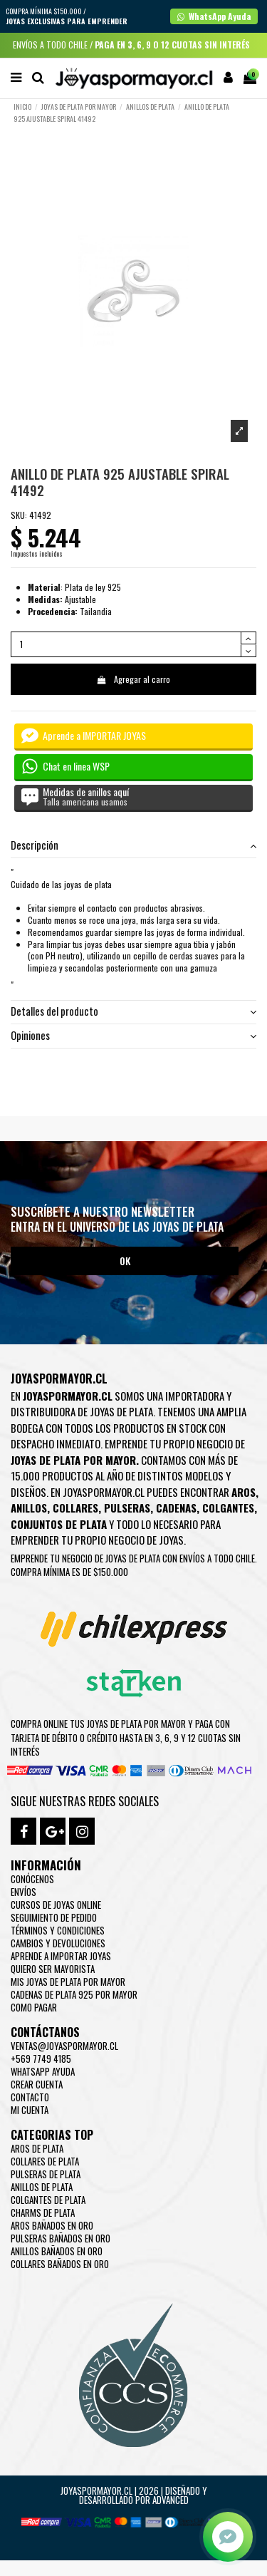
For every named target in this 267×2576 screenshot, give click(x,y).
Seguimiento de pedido (54, 1917)
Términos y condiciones (58, 1930)
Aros (243, 1492)
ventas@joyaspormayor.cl (64, 2046)
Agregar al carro (133, 679)
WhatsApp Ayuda (43, 2071)
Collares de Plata (45, 2161)
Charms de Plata (43, 2212)
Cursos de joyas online (56, 1904)
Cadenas (176, 1507)
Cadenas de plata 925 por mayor (74, 1994)
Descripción (133, 846)
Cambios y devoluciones (58, 1943)
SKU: (19, 515)
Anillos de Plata (42, 2187)
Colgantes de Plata (48, 2200)
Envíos (23, 1892)
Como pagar (34, 2007)
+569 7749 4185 (41, 2058)
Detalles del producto (133, 1012)
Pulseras (127, 1507)
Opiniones (133, 1036)
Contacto (30, 2097)
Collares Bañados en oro (60, 2264)
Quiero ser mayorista (53, 1969)
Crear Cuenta (37, 2084)
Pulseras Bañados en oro (60, 2238)
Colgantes (228, 1507)
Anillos (29, 1507)
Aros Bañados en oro (52, 2225)
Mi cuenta (29, 2110)
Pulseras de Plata (45, 2174)
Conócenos (32, 1879)
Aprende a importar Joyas (61, 1956)
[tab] (133, 846)
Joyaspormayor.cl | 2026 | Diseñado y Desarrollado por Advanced (134, 2495)
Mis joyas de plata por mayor (68, 1981)
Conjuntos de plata (59, 1524)
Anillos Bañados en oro (57, 2251)
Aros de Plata (37, 2148)
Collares (75, 1507)
